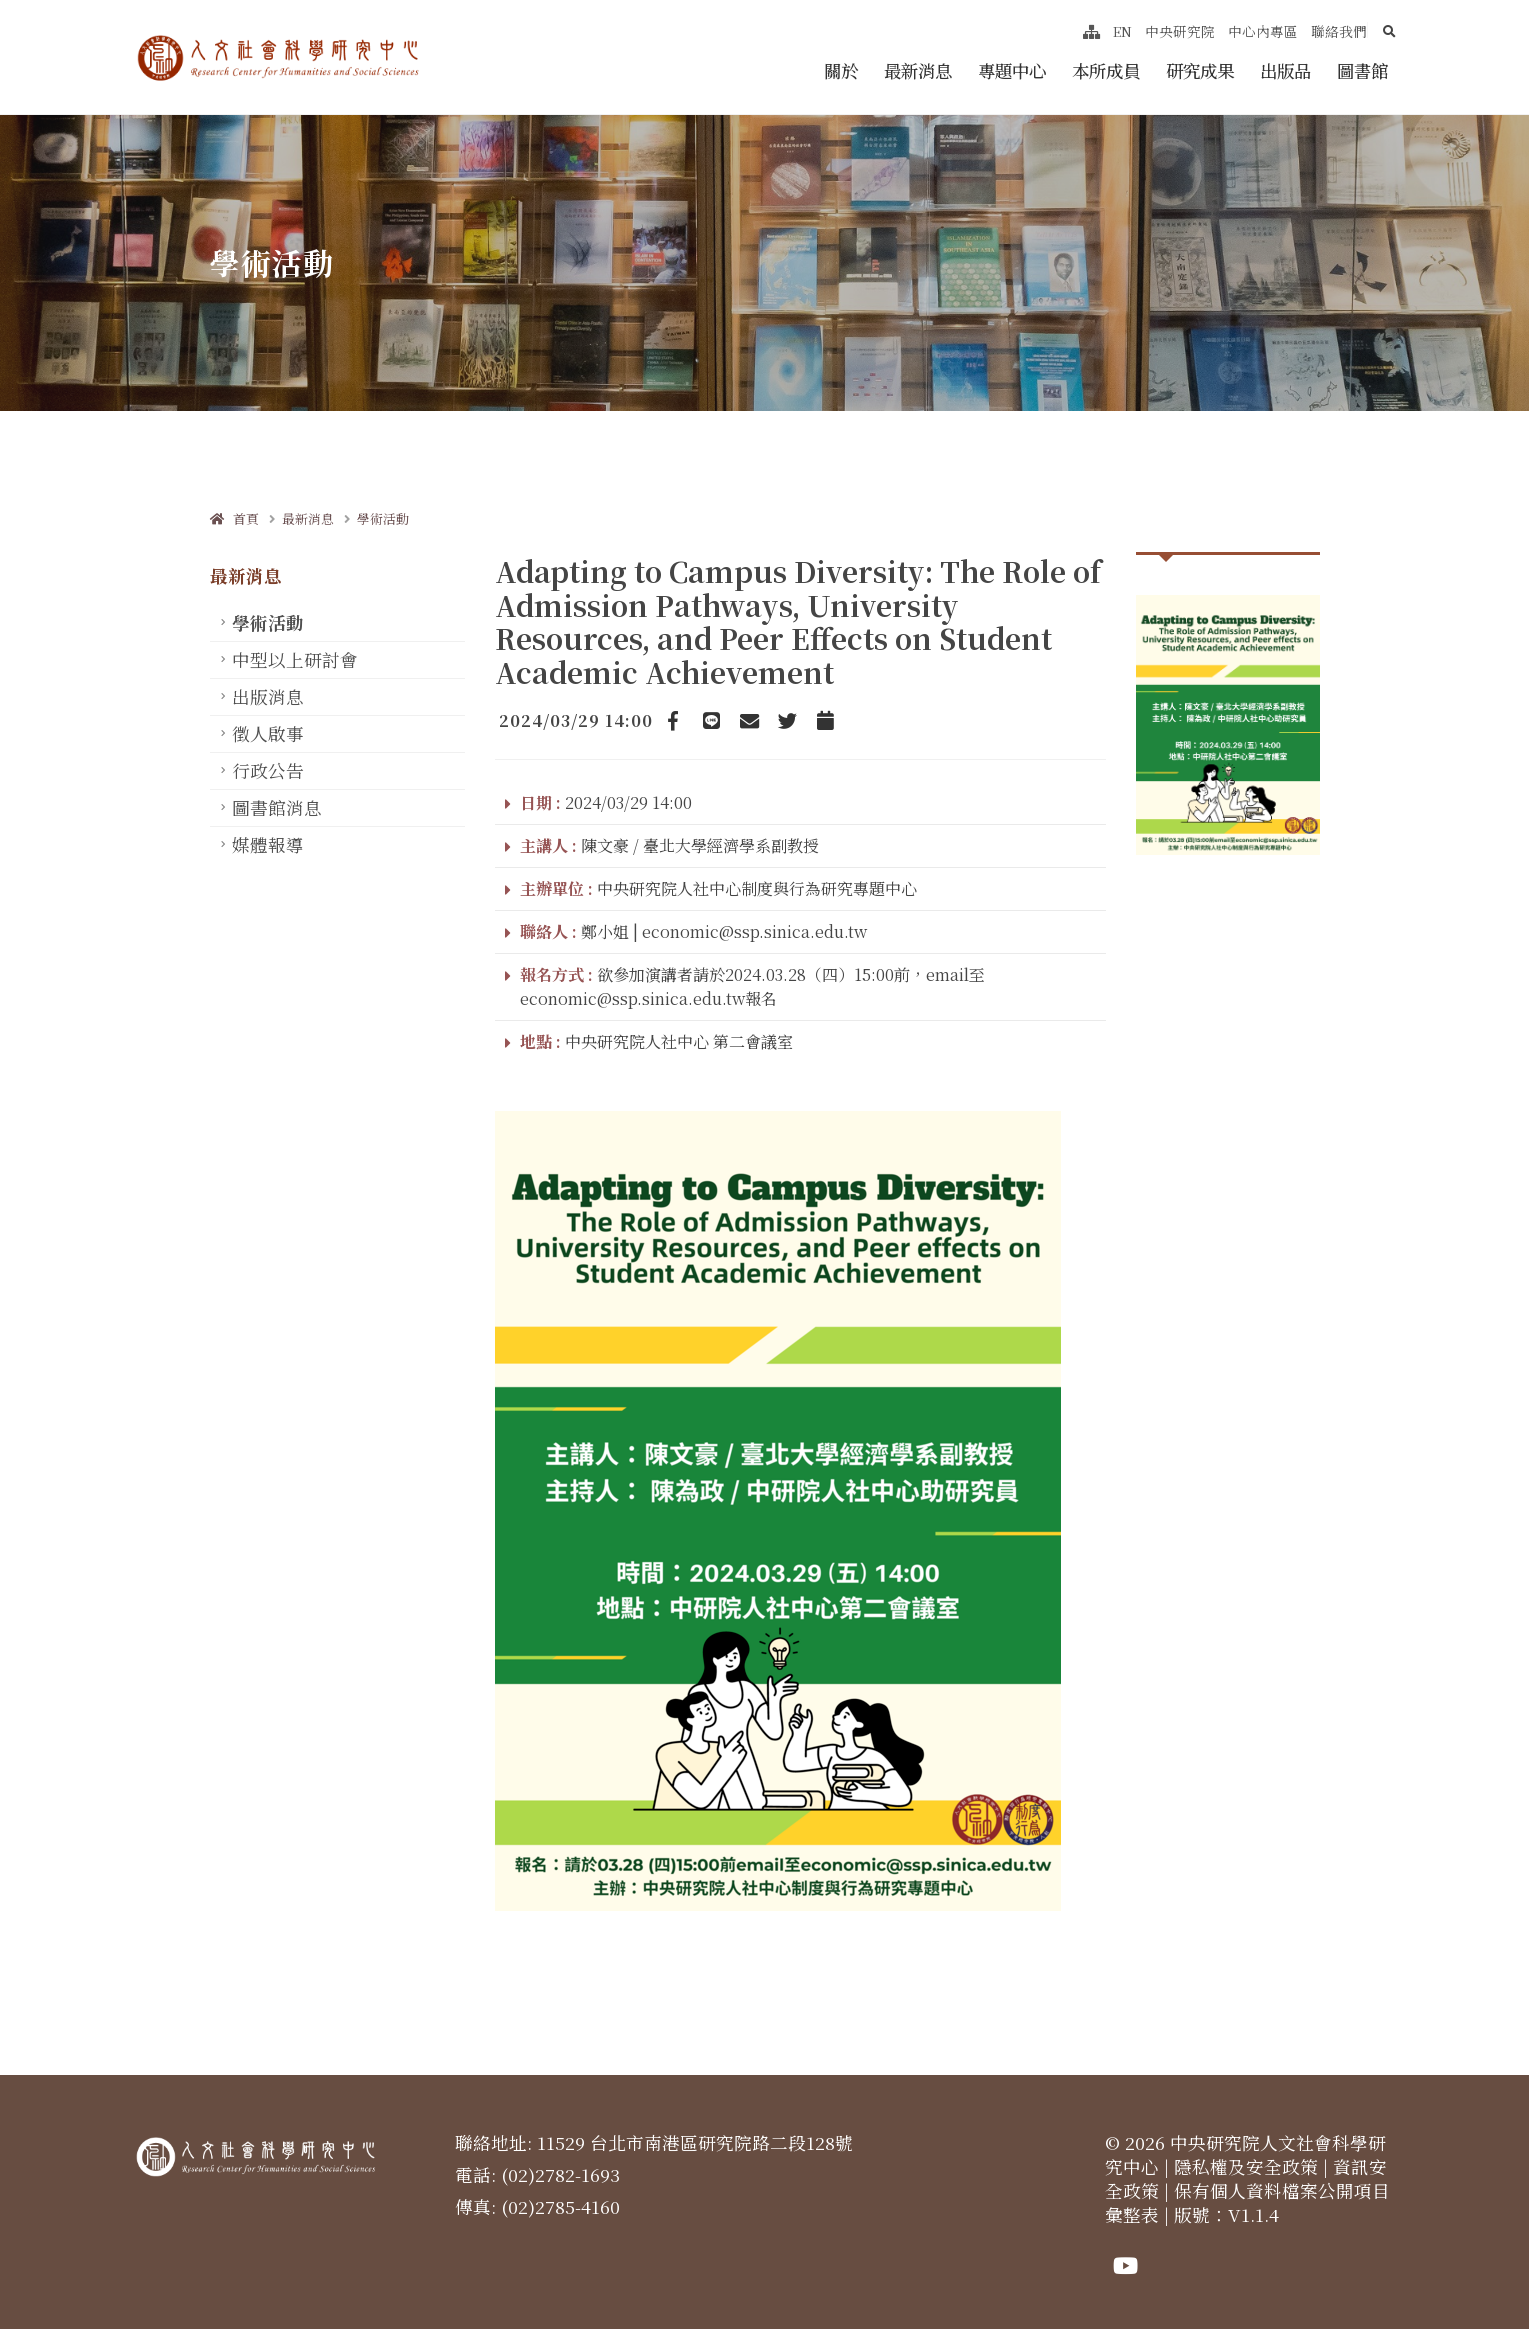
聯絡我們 (1339, 31)
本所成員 (1106, 70)
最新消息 (918, 70)
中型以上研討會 (295, 659)
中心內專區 (1263, 31)
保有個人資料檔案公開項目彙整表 (1247, 2202)
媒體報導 (268, 844)
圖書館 (1362, 70)
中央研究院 (1180, 31)
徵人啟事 (268, 733)
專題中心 (1012, 70)
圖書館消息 (277, 807)
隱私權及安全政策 (1246, 2166)
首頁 (234, 518)
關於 (841, 70)
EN (1122, 31)
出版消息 (268, 696)
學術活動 (383, 518)
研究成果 (1200, 70)
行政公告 (268, 770)
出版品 (1285, 70)
